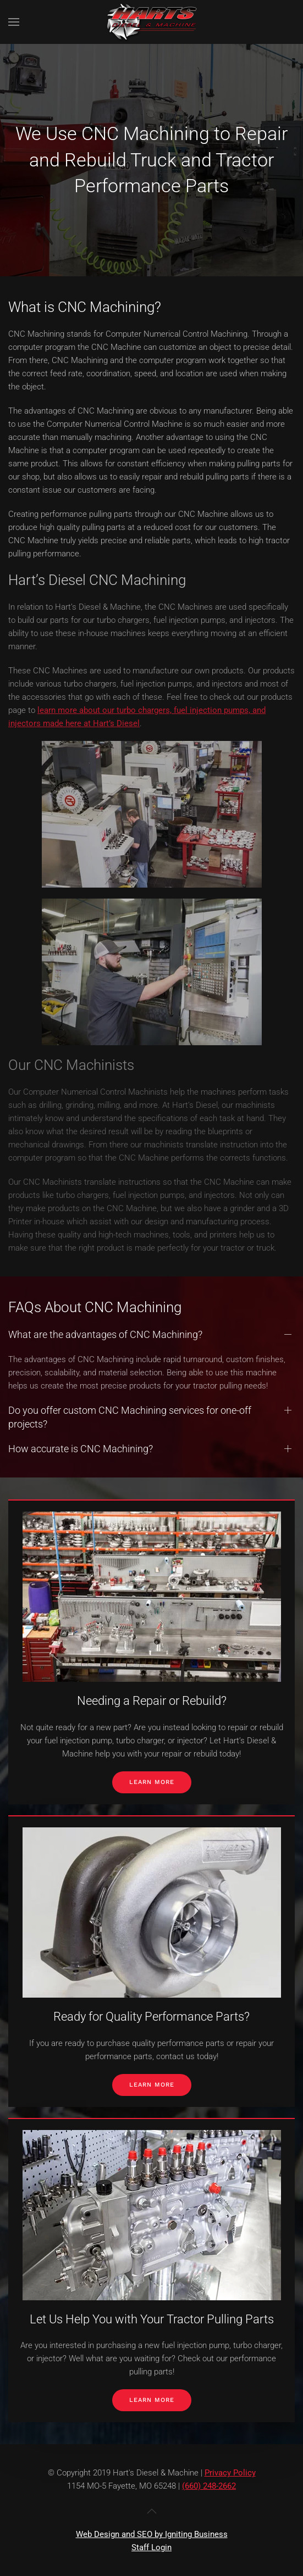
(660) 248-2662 (209, 2486)
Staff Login (151, 2547)
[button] (13, 22)
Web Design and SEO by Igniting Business (152, 2534)
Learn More (151, 1782)
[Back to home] (151, 22)
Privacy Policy (230, 2473)
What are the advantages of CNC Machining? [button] (105, 1455)
